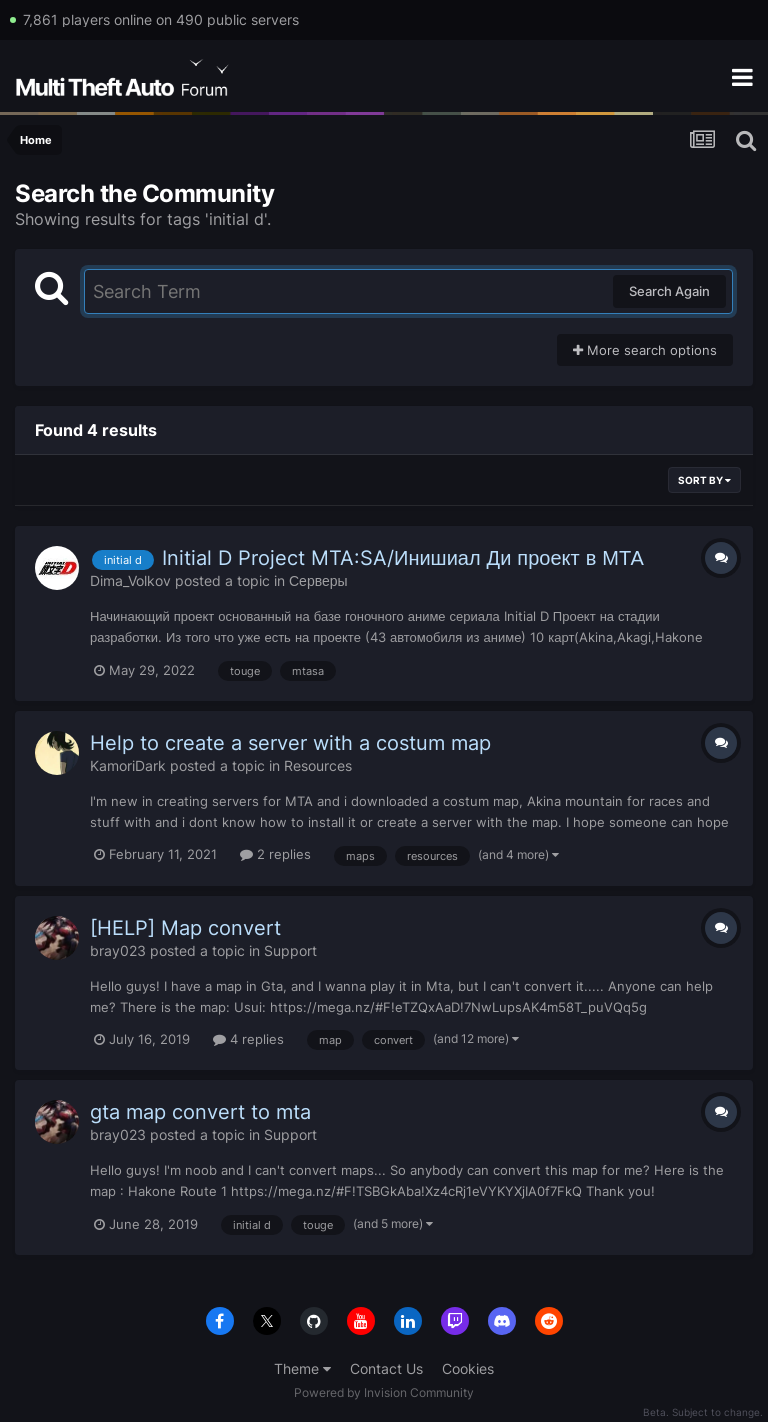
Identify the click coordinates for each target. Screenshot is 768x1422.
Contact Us (386, 1368)
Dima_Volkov (130, 580)
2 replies (275, 854)
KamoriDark (128, 765)
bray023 (118, 950)
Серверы (318, 580)
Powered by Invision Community (384, 1392)
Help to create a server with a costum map (290, 743)
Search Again (669, 291)
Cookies (468, 1368)
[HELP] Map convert (185, 928)
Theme (302, 1368)
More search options (645, 350)
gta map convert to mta (200, 1112)
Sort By (704, 480)
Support (290, 950)
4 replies (248, 1039)
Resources (318, 765)
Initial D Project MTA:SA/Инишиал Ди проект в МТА (403, 558)
